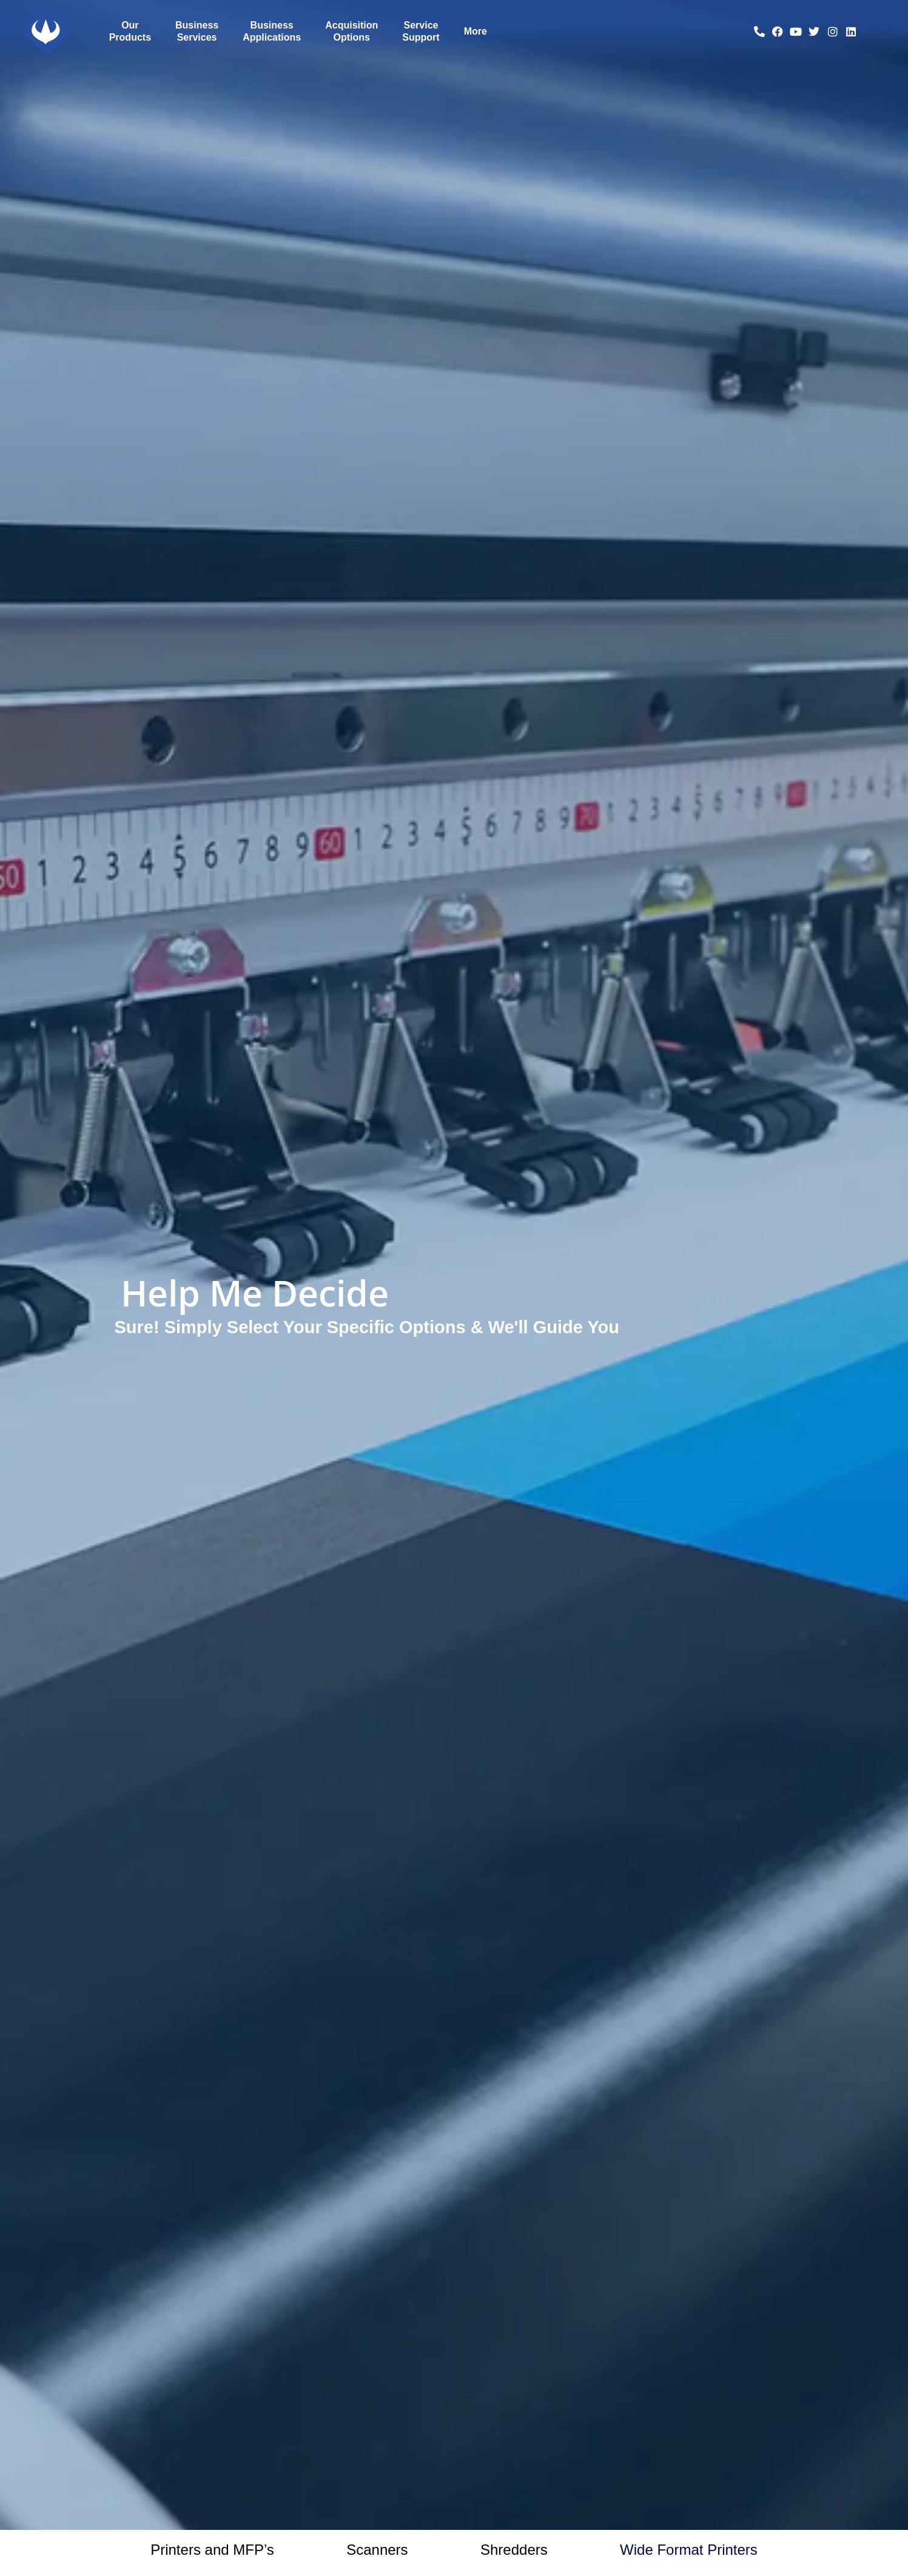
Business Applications (272, 31)
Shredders (514, 2549)
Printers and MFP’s (212, 2549)
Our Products (130, 31)
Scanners (377, 2549)
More (475, 31)
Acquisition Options (351, 31)
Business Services (196, 31)
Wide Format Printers (689, 2549)
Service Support (420, 31)
